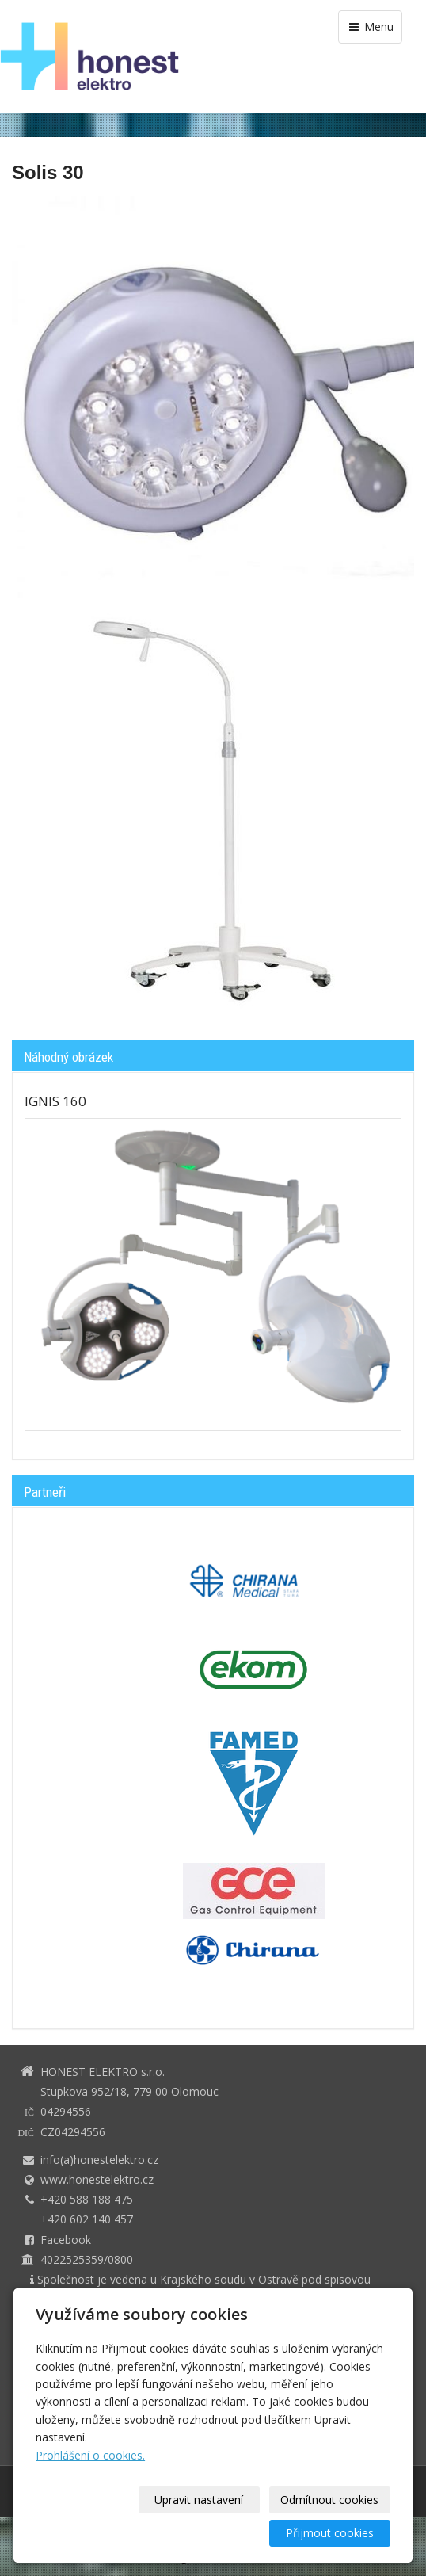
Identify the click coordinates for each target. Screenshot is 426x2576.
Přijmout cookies (330, 2532)
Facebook (65, 2239)
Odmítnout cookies (329, 2499)
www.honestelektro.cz (97, 2179)
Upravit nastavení (198, 2499)
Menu (370, 26)
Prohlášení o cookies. (90, 2455)
